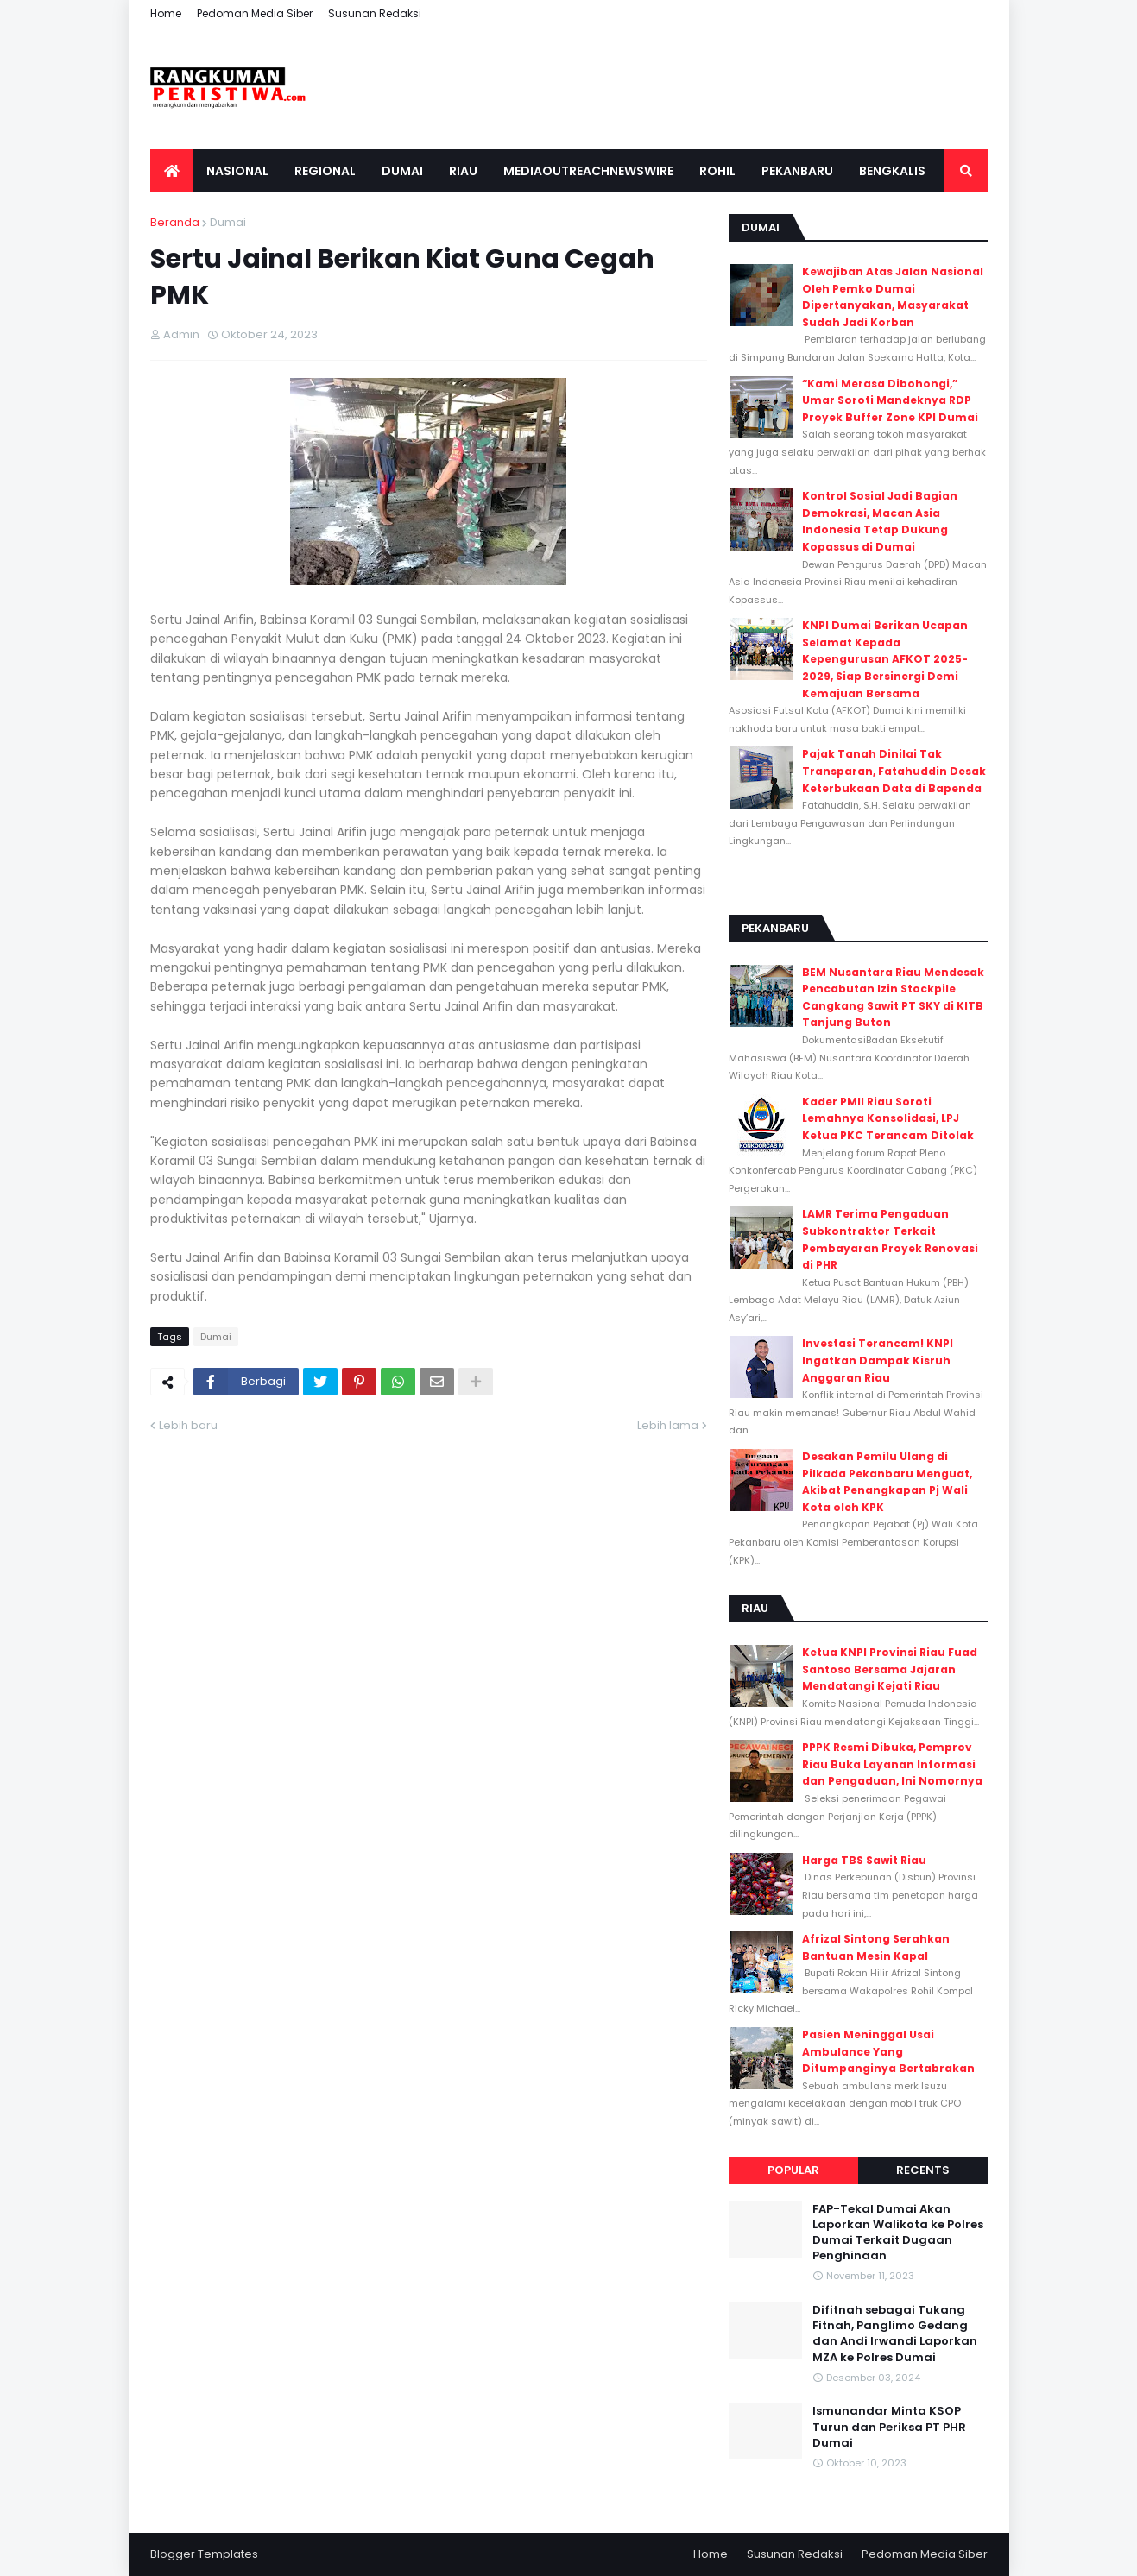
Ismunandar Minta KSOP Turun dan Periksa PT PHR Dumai (889, 2426)
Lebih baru (188, 1425)
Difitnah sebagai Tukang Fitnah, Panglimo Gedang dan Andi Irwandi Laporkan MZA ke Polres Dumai (894, 2333)
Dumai (228, 222)
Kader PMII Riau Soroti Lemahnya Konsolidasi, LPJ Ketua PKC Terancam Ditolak (888, 1118)
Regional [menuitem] (325, 171)
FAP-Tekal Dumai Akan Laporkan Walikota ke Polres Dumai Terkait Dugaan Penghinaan (897, 2232)
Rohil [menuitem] (717, 171)
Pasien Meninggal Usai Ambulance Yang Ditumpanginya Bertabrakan (888, 2051)
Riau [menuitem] (463, 171)
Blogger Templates (204, 2554)
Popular (793, 2170)
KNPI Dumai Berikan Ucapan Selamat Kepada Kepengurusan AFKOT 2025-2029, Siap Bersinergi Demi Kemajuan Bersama (885, 659)
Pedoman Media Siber (255, 13)
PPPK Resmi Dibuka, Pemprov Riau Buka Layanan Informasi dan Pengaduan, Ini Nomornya (892, 1764)
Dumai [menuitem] (402, 171)
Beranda (174, 222)
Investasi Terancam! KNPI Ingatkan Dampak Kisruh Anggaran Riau (877, 1360)
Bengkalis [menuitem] (892, 171)
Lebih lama (667, 1425)
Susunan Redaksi (374, 13)
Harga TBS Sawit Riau (864, 1860)
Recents (923, 2170)
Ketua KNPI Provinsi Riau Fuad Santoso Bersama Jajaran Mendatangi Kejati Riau (889, 1669)
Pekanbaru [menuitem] (797, 171)
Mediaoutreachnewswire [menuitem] (588, 171)
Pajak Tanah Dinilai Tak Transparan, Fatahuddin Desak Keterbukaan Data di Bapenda (894, 770)
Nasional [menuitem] (237, 171)
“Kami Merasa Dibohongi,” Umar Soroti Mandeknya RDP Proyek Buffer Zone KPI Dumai (890, 400)
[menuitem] (171, 170)
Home (165, 13)
